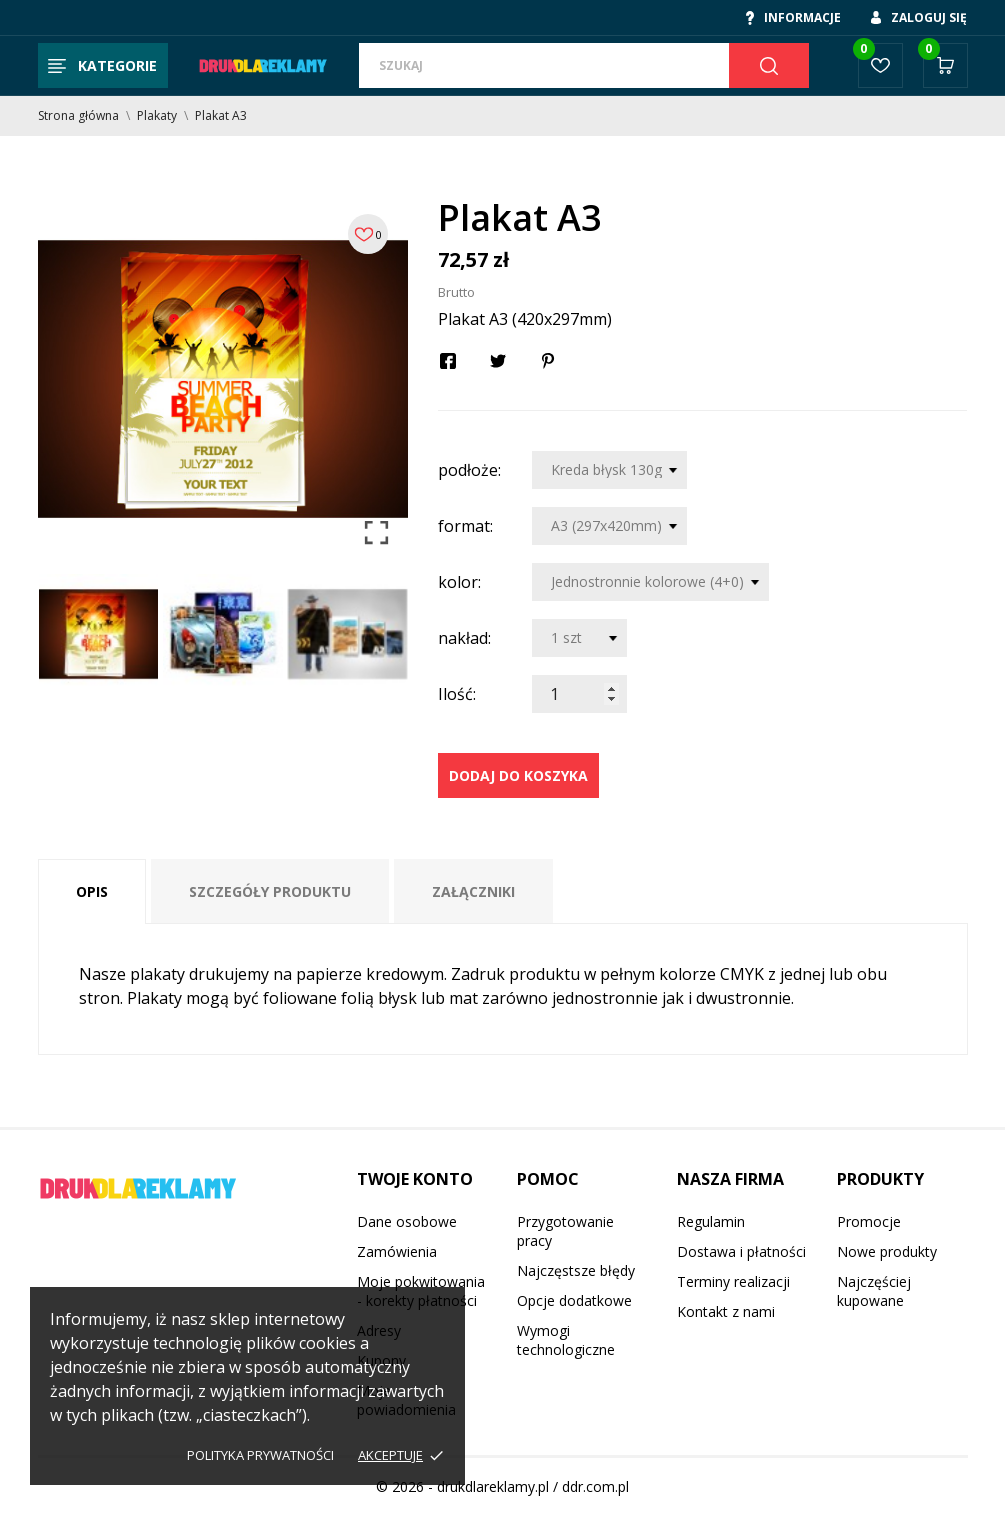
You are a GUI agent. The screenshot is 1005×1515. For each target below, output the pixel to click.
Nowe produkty (887, 1251)
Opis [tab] (92, 891)
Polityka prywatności (260, 1455)
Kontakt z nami (726, 1311)
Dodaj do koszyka (518, 775)
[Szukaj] (544, 65)
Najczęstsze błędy (576, 1270)
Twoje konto (415, 1179)
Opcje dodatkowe (574, 1300)
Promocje (869, 1221)
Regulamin (711, 1221)
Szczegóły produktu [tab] (270, 891)
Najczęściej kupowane (874, 1291)
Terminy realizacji (733, 1281)
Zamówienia (397, 1251)
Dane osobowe (407, 1221)
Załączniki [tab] (473, 891)
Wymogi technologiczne (566, 1340)
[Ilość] (579, 694)
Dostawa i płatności (741, 1251)
